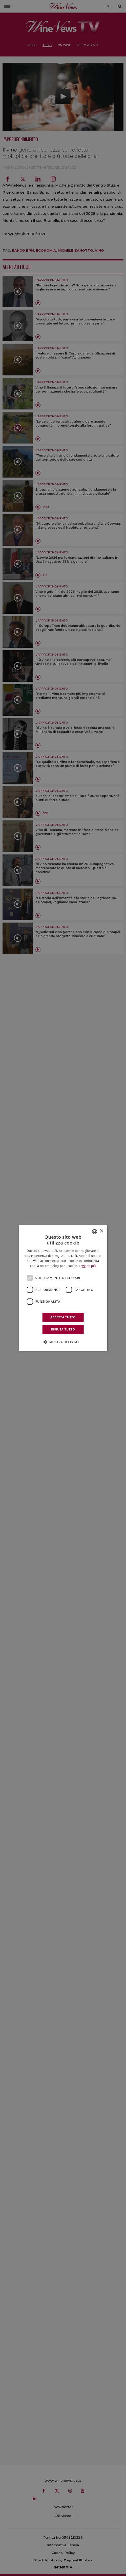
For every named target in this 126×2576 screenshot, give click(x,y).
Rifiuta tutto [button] (63, 1329)
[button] (63, 1341)
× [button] (101, 1231)
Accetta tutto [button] (63, 1317)
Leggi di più (87, 1266)
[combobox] (94, 1231)
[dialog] (63, 1288)
